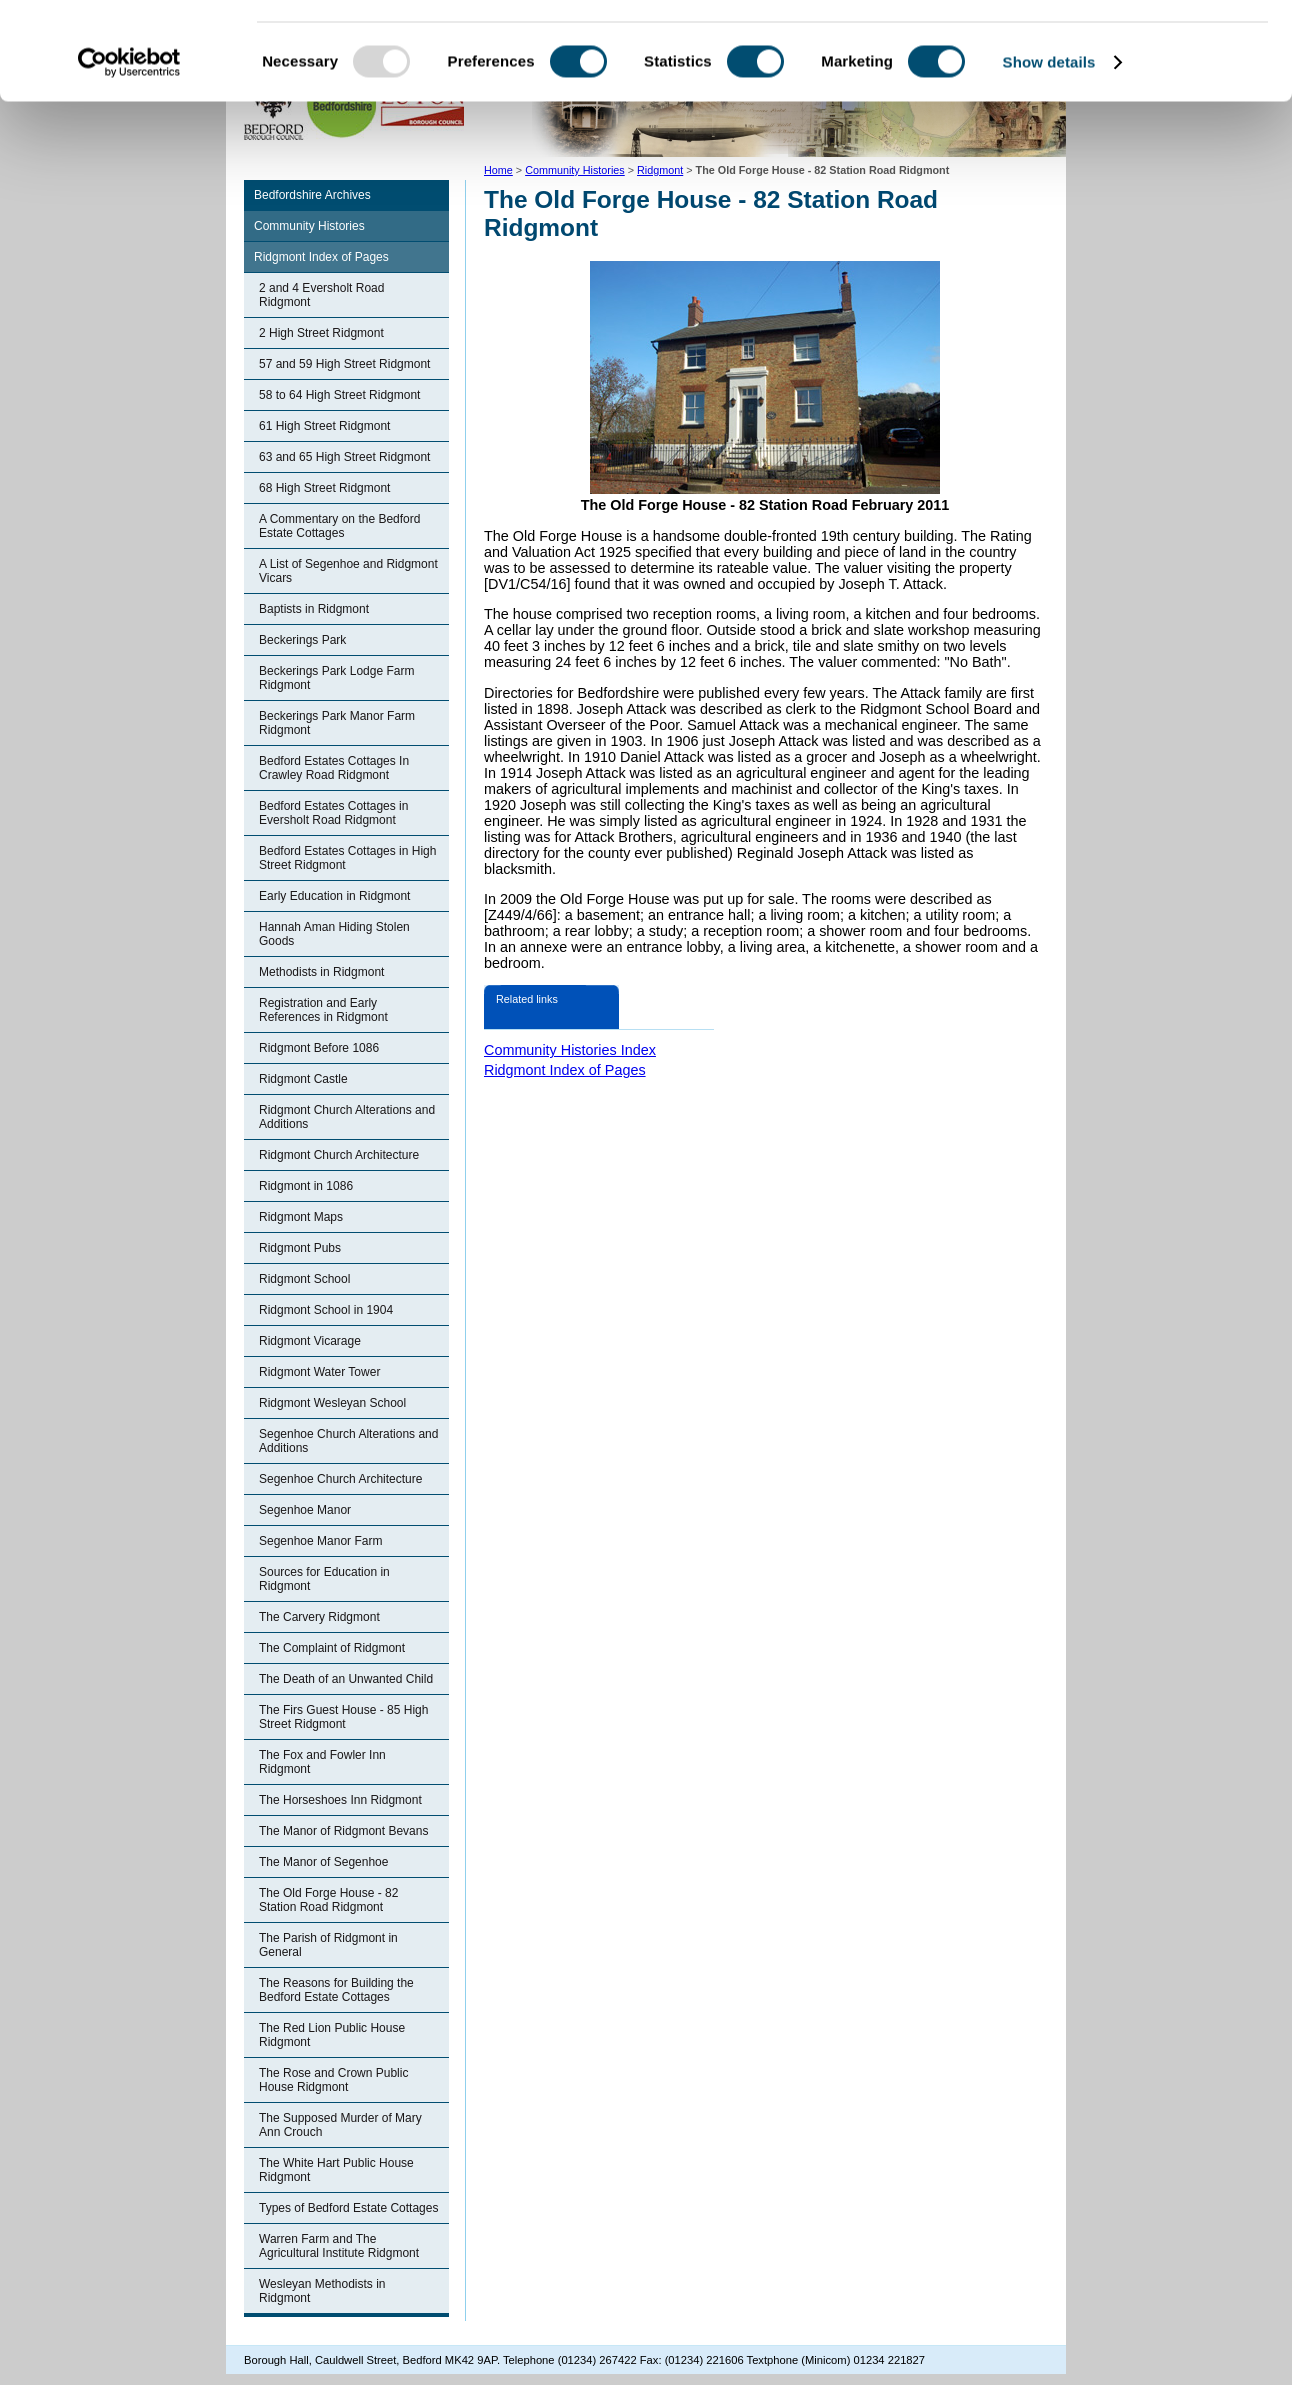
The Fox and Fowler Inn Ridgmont (322, 1762)
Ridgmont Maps (301, 1217)
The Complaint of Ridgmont (332, 1648)
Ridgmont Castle (303, 1079)
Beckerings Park (302, 640)
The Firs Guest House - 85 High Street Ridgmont (343, 1717)
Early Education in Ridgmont (334, 896)
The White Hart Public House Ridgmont (336, 2170)
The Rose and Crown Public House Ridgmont (333, 2080)
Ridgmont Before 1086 (319, 1048)
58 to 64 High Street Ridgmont (339, 395)
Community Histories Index (570, 1050)
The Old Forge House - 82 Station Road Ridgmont (328, 1900)
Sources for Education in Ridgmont (324, 1579)
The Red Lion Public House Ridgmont (332, 2035)
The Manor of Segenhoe (323, 1862)
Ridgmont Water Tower (319, 1372)
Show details (1049, 153)
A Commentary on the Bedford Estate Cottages (339, 526)
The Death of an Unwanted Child (346, 1679)
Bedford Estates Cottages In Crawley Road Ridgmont (334, 768)
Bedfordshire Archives (312, 195)
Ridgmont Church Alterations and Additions (347, 1117)
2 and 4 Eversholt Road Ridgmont (321, 295)
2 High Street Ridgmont (321, 333)
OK (1125, 49)
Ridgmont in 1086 (306, 1186)
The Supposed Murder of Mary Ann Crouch (340, 2125)
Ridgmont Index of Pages (321, 257)
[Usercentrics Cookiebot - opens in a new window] (129, 154)
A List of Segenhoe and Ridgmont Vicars (348, 571)
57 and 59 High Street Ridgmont (344, 364)
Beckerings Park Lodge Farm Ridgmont (336, 678)
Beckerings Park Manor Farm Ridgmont (337, 723)
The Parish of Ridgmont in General (328, 1945)
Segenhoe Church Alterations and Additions (348, 1441)
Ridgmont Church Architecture (339, 1155)
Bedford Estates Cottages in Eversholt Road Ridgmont (333, 813)
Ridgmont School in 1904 (326, 1310)
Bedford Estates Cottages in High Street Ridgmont (347, 858)
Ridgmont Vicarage (310, 1341)
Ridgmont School (304, 1279)
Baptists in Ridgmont (314, 609)
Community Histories (309, 226)
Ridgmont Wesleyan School (332, 1403)
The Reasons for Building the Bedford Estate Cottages (336, 1990)
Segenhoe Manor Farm (320, 1541)
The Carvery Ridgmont (319, 1617)
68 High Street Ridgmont (324, 488)
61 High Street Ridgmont (324, 426)
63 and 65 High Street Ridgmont (344, 457)
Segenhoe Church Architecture (340, 1479)
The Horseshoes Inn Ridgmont (340, 1800)
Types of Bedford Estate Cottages (348, 2208)
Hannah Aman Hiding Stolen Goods (334, 934)
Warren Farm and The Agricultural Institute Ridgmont (339, 2246)
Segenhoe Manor (305, 1510)
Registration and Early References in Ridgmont (323, 1010)
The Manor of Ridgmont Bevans (343, 1831)
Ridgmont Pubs (300, 1248)
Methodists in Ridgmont (321, 972)
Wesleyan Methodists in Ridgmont (322, 2291)
